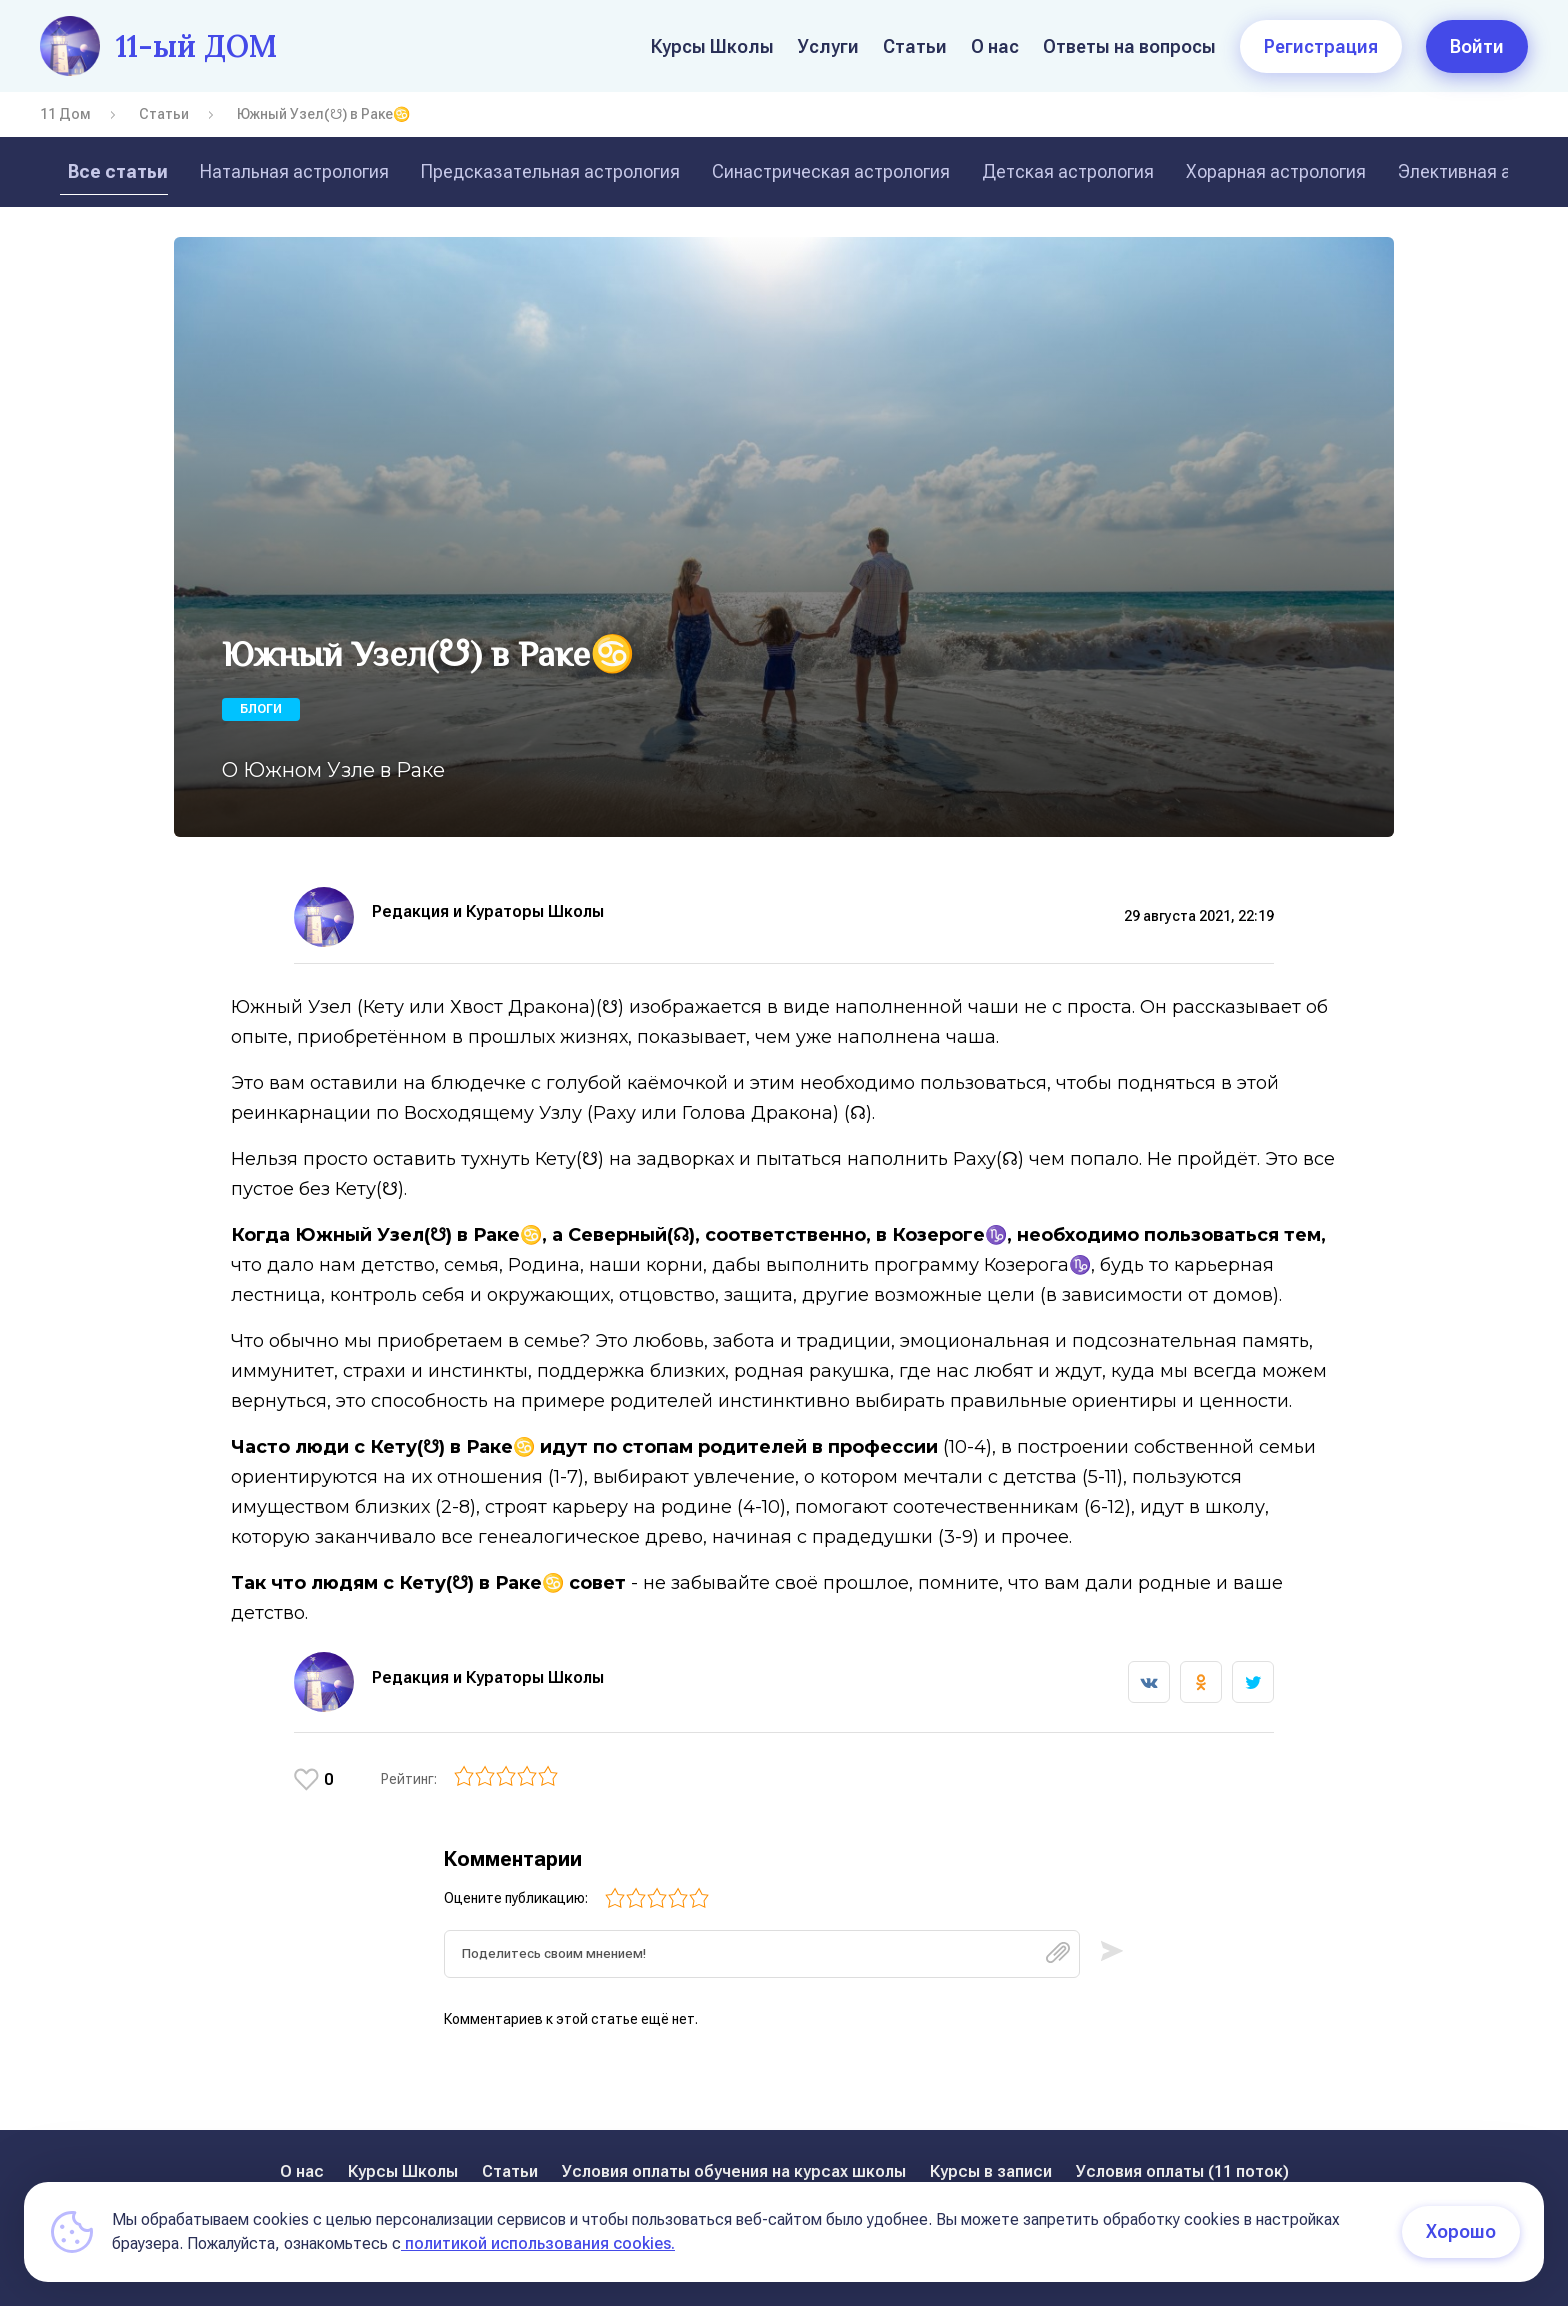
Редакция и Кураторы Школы (488, 911)
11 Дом (65, 114)
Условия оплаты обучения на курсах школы (734, 2171)
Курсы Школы (712, 46)
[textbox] (762, 1961)
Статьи (915, 46)
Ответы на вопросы (1129, 46)
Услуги (828, 46)
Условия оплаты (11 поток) (1182, 2171)
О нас (995, 46)
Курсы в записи (991, 2171)
